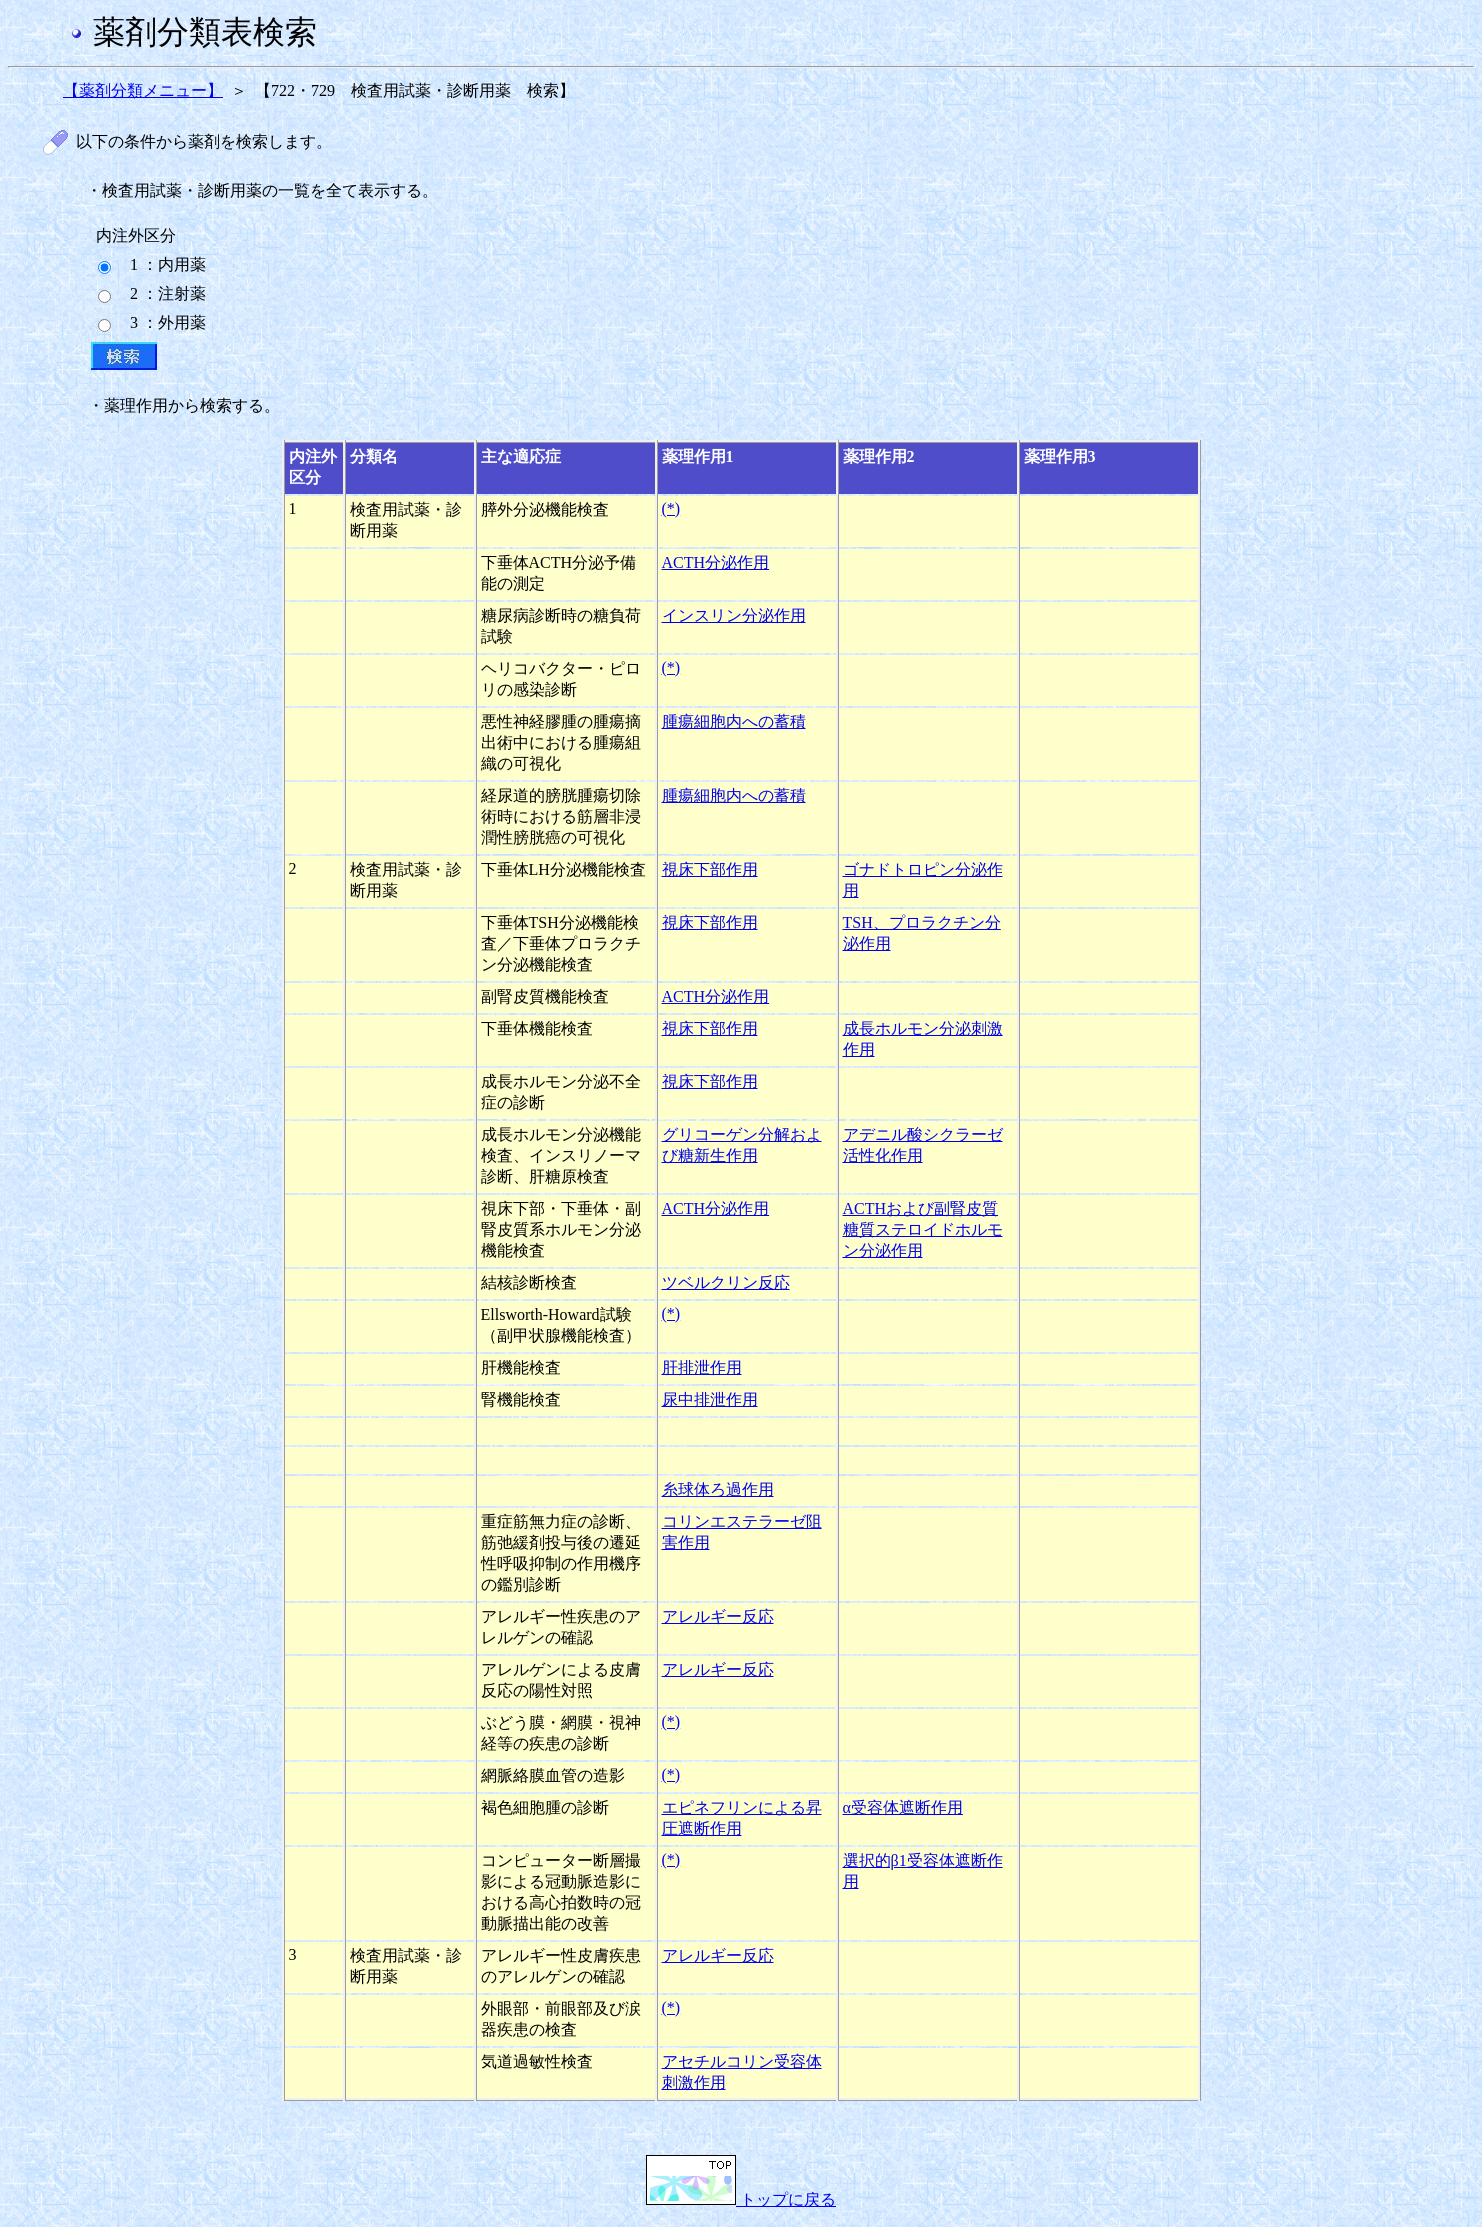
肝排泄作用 (702, 1367)
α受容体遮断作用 (903, 1807)
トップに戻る (741, 2199)
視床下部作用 (710, 869)
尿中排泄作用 (710, 1399)
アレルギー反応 (718, 1616)
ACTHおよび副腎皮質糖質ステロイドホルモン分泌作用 (923, 1229)
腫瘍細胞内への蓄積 (734, 721)
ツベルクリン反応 (726, 1282)
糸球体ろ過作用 (718, 1489)
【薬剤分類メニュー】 (143, 90)
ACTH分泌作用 (716, 562)
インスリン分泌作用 (734, 615)
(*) (671, 508)
